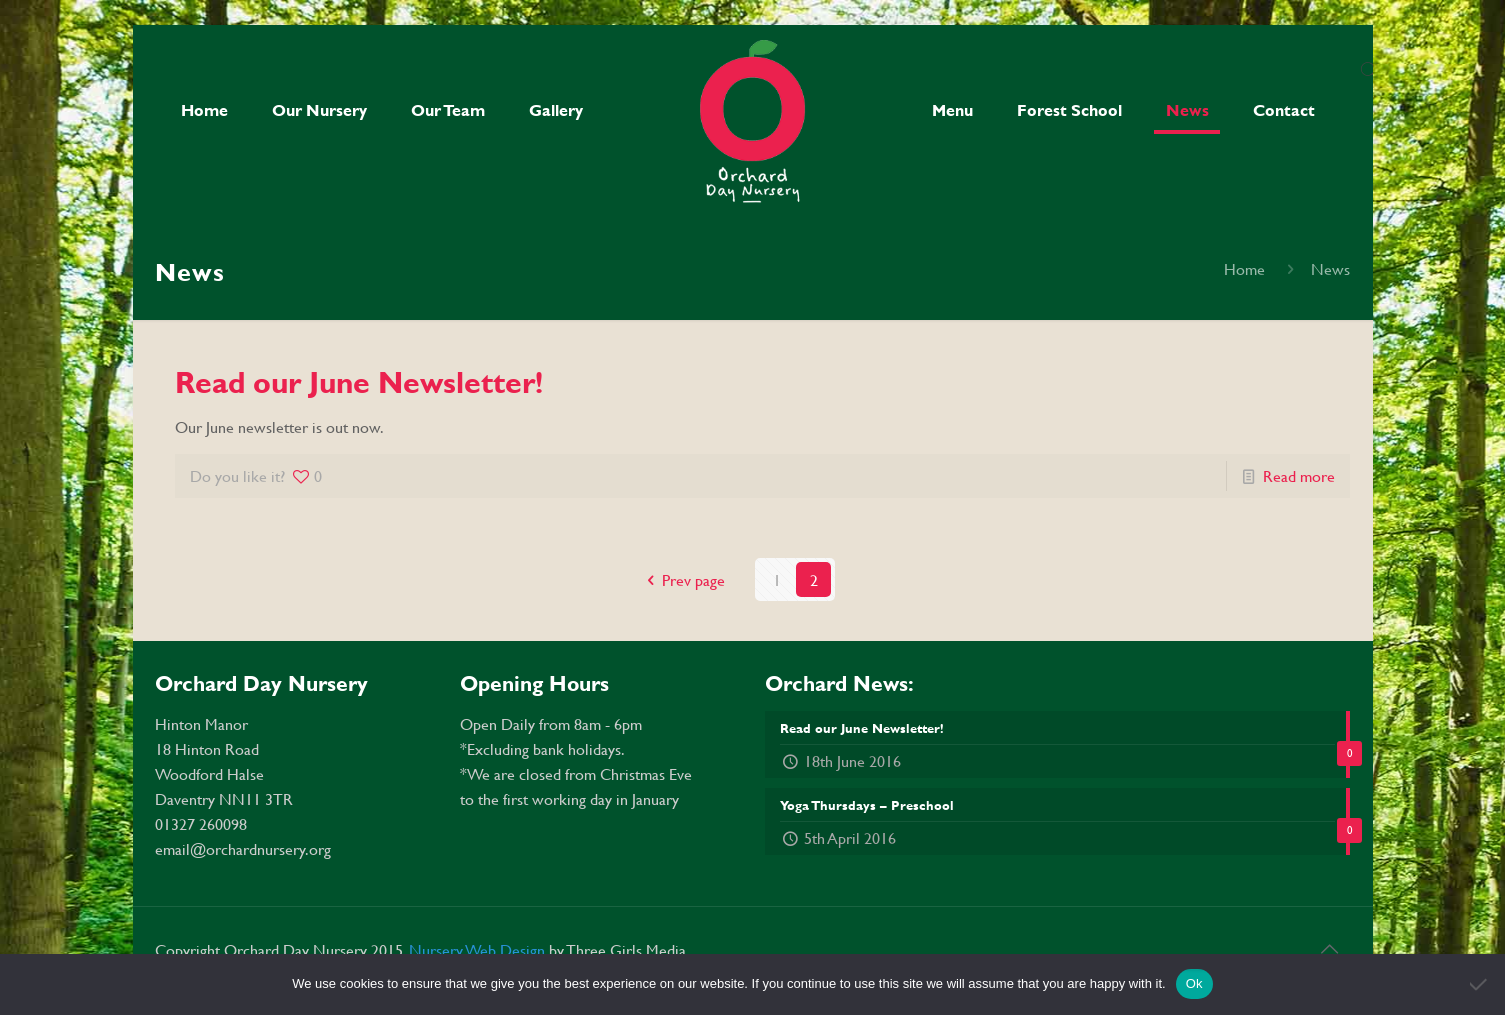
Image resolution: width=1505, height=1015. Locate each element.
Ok (1194, 983)
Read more (1299, 475)
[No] (1480, 984)
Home (1244, 268)
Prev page (682, 579)
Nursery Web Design (479, 949)
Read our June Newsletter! (359, 382)
